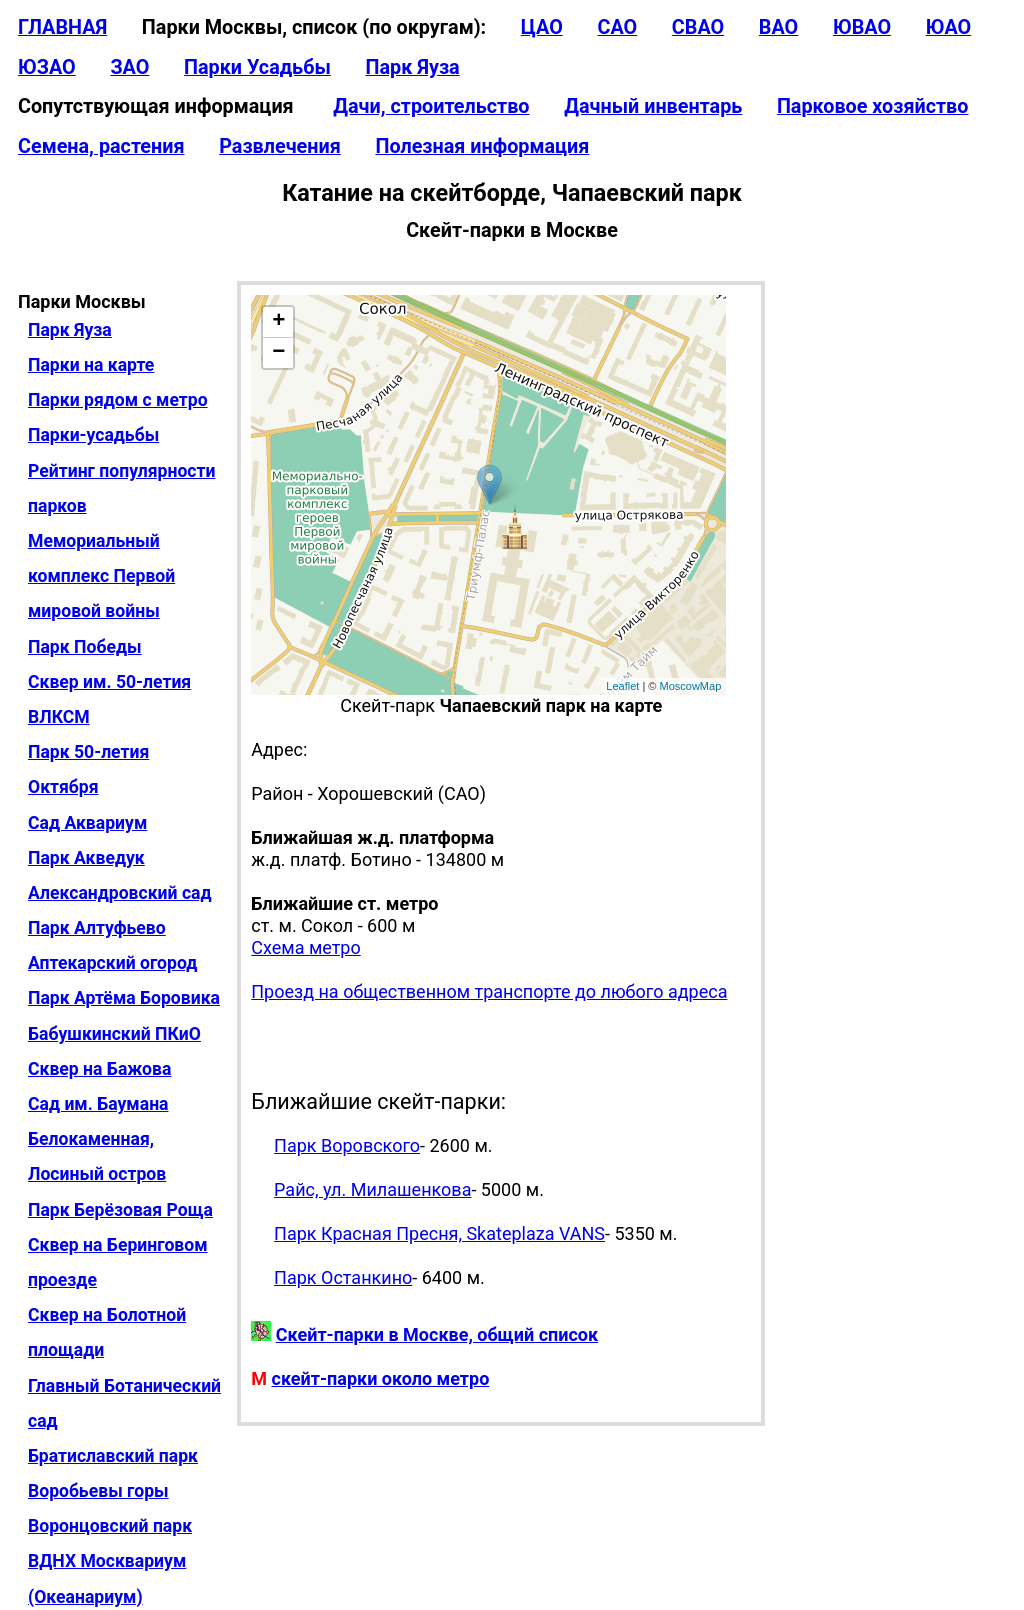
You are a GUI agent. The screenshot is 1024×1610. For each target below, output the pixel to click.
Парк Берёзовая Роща (120, 1210)
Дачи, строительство (431, 106)
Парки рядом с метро (118, 400)
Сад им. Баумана (98, 1104)
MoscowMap (691, 686)
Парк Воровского (347, 1145)
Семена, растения (101, 146)
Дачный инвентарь (653, 106)
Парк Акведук (86, 858)
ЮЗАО (47, 67)
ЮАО (949, 27)
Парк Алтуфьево (97, 928)
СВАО (698, 27)
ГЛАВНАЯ (62, 27)
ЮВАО (862, 27)
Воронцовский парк (110, 1526)
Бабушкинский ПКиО (114, 1034)
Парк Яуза (412, 67)
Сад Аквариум (87, 823)
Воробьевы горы (98, 1491)
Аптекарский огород (112, 963)
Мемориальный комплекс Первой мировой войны (101, 576)
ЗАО (129, 67)
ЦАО (542, 27)
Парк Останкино (343, 1277)
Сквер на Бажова (99, 1069)
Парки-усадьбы (93, 435)
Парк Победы (85, 647)
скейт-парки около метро (381, 1378)
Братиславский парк (113, 1456)
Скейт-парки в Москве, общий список (437, 1334)
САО (617, 27)
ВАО (778, 27)
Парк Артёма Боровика (124, 998)
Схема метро (305, 947)
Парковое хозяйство (873, 106)
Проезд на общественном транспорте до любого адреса (489, 991)
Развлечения (280, 146)
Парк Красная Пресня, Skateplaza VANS (439, 1233)
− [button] (278, 353)
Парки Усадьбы (257, 67)
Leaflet (622, 686)
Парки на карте (91, 365)
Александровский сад (120, 893)
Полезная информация (482, 146)
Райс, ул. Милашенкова (372, 1189)
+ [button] (278, 322)
